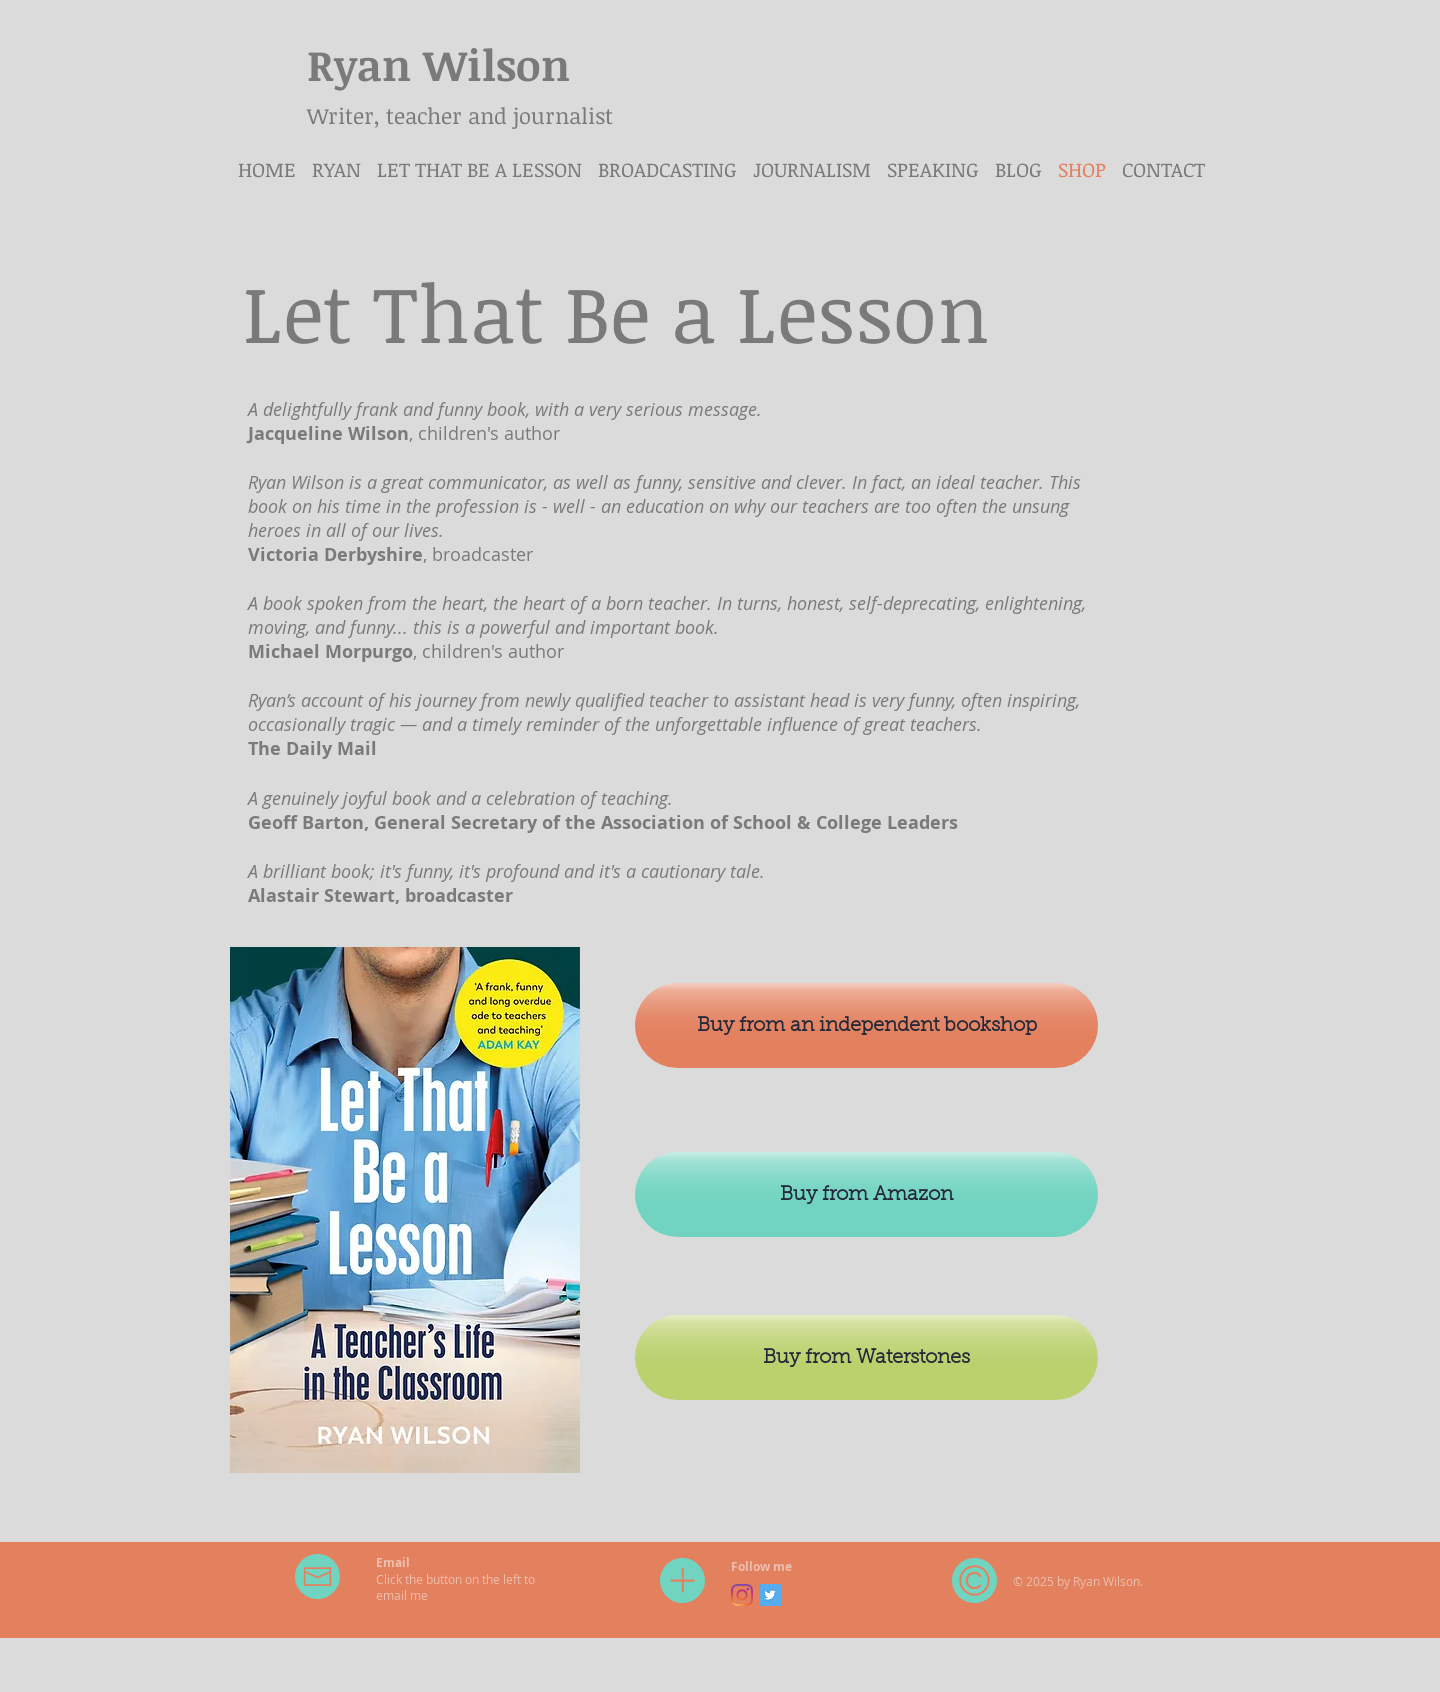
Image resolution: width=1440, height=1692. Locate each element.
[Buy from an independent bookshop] (866, 1025)
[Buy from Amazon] (866, 1194)
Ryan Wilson (438, 64)
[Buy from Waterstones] (866, 1357)
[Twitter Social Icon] (770, 1595)
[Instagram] (742, 1595)
